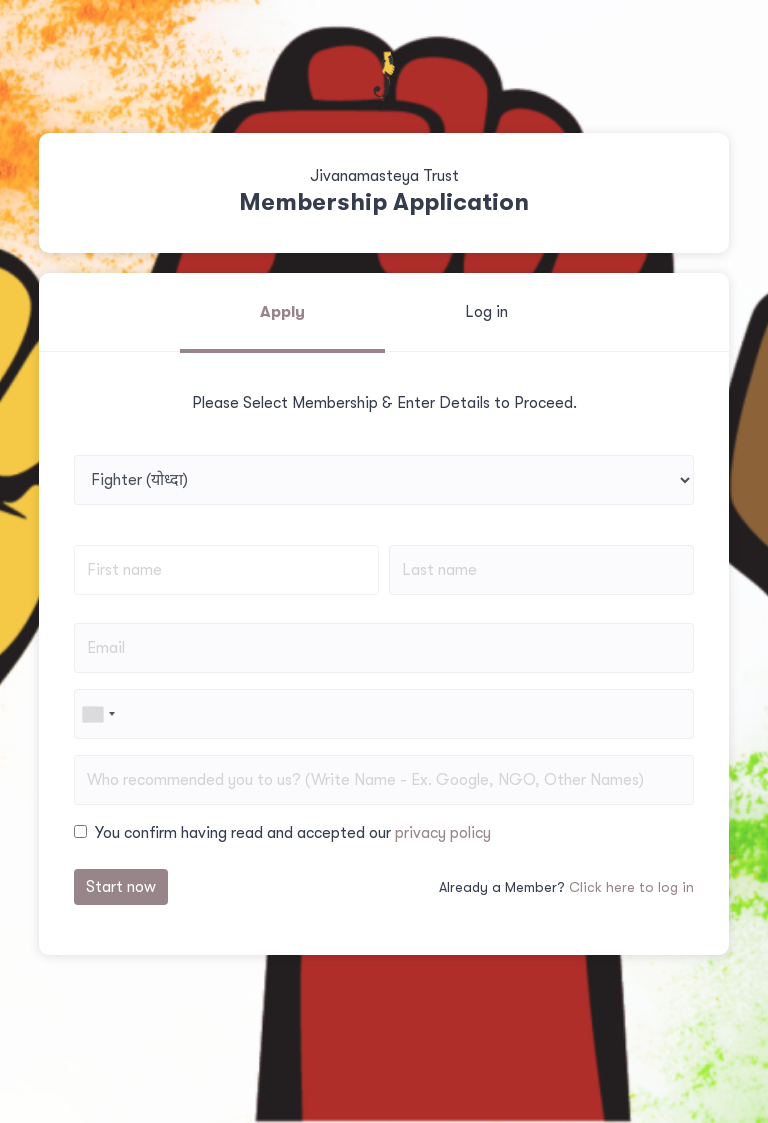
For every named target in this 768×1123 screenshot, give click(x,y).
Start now (121, 887)
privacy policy (443, 833)
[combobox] (98, 714)
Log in (486, 312)
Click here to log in (631, 887)
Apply (282, 312)
